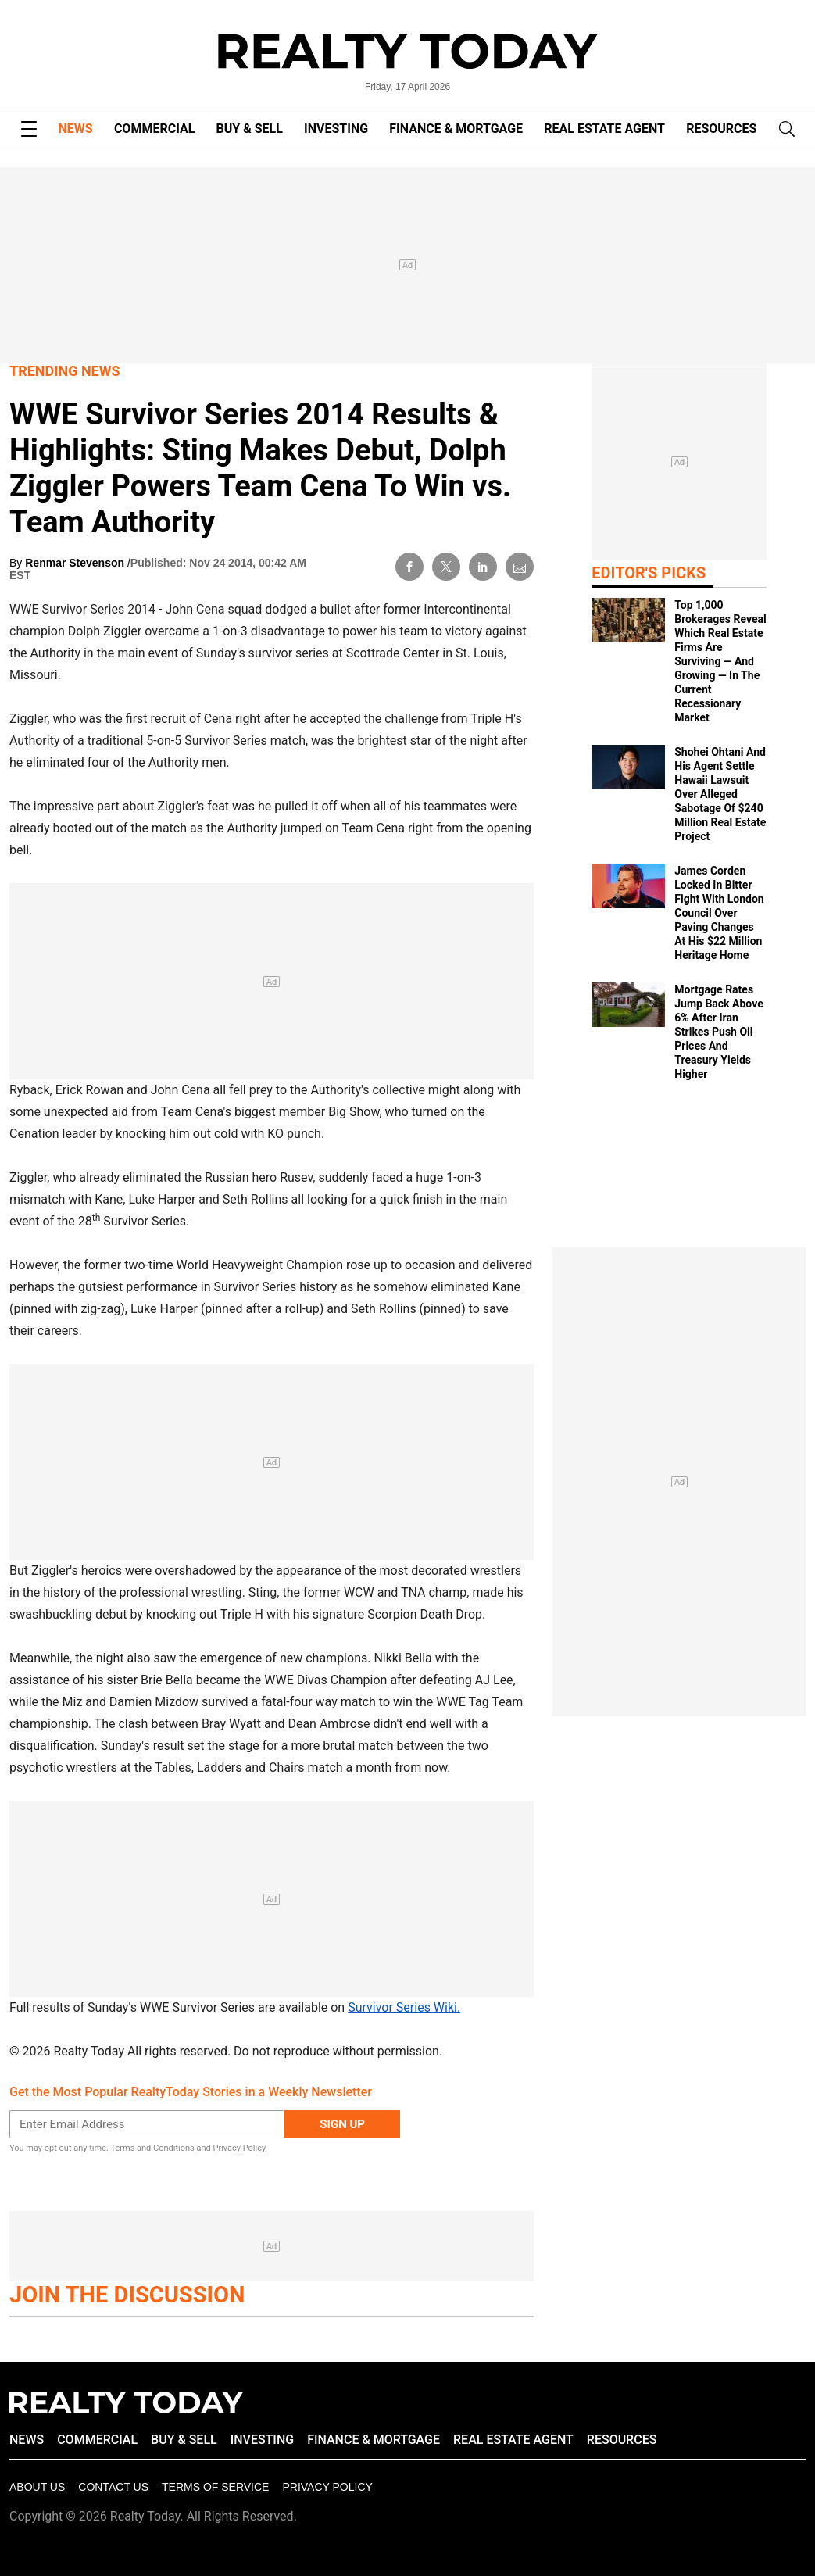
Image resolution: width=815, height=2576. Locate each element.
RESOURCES (721, 128)
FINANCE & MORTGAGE (456, 128)
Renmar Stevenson (76, 562)
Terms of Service (215, 2487)
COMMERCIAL (154, 128)
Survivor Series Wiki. (404, 2007)
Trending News (64, 371)
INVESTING (336, 128)
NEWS (76, 128)
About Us (37, 2487)
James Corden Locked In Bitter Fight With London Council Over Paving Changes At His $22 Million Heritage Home (718, 912)
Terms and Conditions (152, 2148)
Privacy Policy (239, 2148)
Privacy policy (327, 2487)
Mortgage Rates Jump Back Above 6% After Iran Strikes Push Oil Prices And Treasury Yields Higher (718, 1031)
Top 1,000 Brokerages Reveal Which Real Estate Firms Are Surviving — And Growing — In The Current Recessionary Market (720, 661)
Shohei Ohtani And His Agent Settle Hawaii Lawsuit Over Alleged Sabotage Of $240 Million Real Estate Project (720, 794)
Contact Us (113, 2487)
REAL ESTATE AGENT (604, 128)
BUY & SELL (249, 128)
